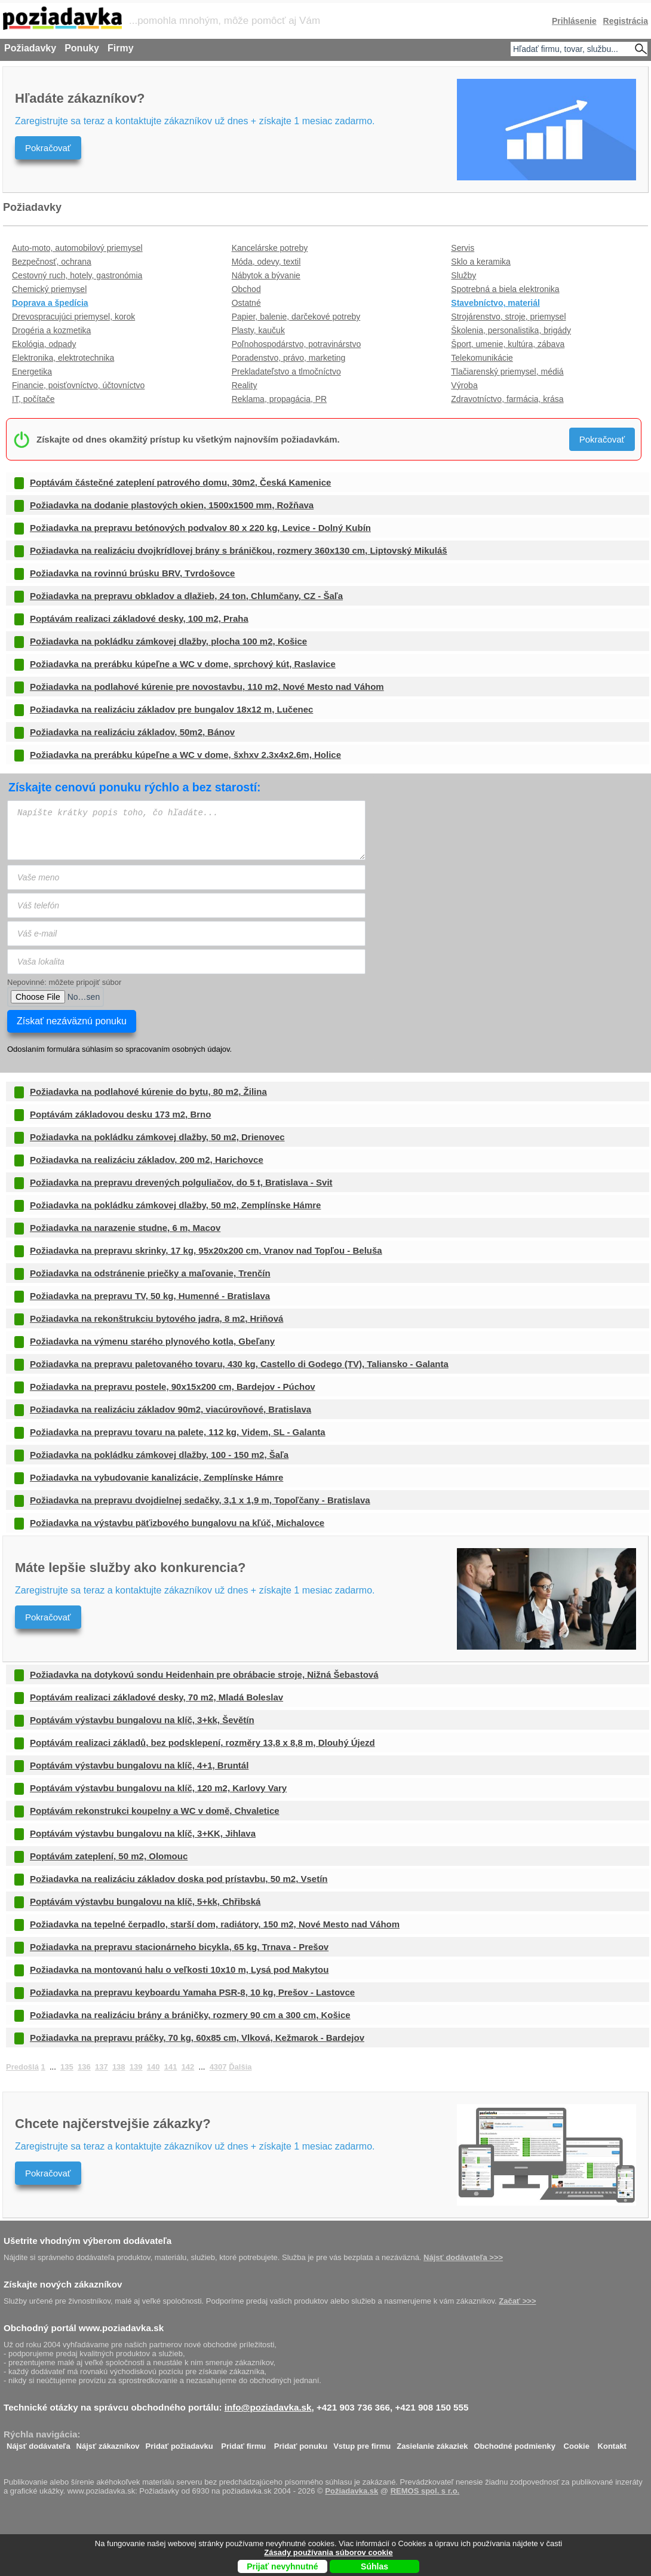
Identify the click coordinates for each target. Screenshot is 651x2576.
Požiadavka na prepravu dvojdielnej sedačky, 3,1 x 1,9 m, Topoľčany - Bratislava (200, 1500)
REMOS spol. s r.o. (425, 2490)
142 (188, 2066)
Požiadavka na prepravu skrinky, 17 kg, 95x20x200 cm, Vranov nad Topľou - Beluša (206, 1250)
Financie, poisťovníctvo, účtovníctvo (78, 385)
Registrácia (625, 21)
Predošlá (22, 2066)
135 (66, 2066)
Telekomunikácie (482, 358)
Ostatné (246, 303)
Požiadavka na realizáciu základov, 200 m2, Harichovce (146, 1160)
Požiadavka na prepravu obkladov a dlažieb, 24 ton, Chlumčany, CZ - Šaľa (186, 596)
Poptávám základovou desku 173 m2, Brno (120, 1114)
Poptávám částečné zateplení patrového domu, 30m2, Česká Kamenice (180, 482)
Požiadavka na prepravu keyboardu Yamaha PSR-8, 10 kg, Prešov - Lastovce (192, 1992)
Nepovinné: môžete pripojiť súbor (64, 982)
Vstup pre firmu (362, 2443)
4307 (218, 2066)
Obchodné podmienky (514, 2443)
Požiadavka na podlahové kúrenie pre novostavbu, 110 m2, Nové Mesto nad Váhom (207, 686)
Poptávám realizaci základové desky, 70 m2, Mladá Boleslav (156, 1697)
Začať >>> (517, 2300)
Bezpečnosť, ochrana (51, 261)
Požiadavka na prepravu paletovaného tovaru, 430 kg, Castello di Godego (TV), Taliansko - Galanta (239, 1364)
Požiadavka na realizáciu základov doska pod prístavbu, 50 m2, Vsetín (179, 1879)
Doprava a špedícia (50, 303)
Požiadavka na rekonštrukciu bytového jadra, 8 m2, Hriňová (156, 1318)
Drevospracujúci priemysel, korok (73, 316)
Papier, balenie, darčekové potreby (296, 316)
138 (118, 2066)
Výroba (464, 385)
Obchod (246, 289)
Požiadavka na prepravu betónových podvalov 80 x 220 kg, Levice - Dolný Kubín (200, 528)
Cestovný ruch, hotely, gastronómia (77, 275)
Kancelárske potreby (270, 248)
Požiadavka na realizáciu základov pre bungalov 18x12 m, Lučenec (171, 709)
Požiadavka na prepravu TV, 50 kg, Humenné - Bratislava (150, 1296)
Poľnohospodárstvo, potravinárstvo (296, 344)
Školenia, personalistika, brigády (511, 330)
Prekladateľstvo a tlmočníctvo (286, 371)
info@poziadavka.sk (268, 2407)
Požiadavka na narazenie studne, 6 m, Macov (125, 1228)
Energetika (32, 371)
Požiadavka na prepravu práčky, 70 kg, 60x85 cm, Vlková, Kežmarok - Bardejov (197, 2037)
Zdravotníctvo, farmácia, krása (507, 399)
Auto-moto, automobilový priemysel (77, 248)
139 (136, 2066)
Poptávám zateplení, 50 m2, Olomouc (109, 1856)
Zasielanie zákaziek (432, 2443)
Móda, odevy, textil (266, 261)
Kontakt (612, 2443)
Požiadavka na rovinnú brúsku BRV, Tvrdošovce (132, 573)
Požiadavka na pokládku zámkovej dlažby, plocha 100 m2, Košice (168, 641)
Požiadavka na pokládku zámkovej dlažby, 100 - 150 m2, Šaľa (159, 1455)
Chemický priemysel (49, 289)
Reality (244, 385)
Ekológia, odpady (44, 344)
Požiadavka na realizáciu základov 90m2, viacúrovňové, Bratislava (170, 1409)
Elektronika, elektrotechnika (63, 358)
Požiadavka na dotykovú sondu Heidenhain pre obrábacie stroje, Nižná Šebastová (204, 1674)
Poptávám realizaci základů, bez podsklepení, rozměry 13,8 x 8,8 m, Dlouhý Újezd (202, 1742)
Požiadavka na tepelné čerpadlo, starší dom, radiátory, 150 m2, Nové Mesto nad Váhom (215, 1924)
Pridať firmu (243, 2443)
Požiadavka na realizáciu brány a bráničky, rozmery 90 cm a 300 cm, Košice (190, 2015)
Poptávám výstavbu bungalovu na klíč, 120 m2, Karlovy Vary (158, 1788)
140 (153, 2066)
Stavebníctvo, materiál (495, 303)
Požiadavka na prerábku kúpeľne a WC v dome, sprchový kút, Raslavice (183, 664)
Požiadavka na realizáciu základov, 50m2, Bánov (132, 732)
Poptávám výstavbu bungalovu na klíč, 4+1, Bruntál (139, 1765)
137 (101, 2066)
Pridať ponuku (300, 2443)
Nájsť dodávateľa (38, 2443)
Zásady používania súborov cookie (328, 2552)
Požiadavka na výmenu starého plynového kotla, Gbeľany (152, 1341)
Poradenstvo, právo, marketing (289, 358)
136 (84, 2066)
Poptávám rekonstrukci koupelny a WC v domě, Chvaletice (155, 1811)
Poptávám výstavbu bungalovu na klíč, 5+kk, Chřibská (145, 1901)
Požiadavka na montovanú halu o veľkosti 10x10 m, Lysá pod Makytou (179, 1969)
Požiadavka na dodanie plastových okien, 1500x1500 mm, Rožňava (172, 505)
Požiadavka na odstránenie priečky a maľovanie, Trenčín (150, 1273)
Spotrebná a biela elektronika (505, 289)
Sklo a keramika (481, 261)
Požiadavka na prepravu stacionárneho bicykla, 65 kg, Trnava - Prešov (179, 1947)
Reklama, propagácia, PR (279, 399)
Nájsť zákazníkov (108, 2443)
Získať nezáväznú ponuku (72, 1021)
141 (170, 2066)
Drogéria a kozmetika (51, 330)
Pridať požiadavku (179, 2443)
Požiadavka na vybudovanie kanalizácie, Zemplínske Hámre (156, 1477)
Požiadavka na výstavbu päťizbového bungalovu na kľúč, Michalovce (177, 1523)
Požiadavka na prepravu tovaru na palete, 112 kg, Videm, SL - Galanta (178, 1432)
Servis (462, 248)
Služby (463, 275)
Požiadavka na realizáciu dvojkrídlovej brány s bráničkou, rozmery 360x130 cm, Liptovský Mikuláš (238, 550)
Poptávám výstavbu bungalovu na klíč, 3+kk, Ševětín (142, 1720)
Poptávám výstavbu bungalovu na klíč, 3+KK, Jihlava (143, 1833)
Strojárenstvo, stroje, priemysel (508, 316)
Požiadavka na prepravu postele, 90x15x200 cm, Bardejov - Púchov (172, 1386)
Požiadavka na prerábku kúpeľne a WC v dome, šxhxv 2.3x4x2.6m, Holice (185, 755)
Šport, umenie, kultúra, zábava (507, 344)
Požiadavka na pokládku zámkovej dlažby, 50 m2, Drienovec (157, 1137)
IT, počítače (33, 399)
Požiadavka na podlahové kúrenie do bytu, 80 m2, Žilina (148, 1091)
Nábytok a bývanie (266, 275)
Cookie (576, 2443)
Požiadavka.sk (351, 2490)
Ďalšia (240, 2066)
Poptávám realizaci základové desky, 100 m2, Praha (139, 618)
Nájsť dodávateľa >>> (463, 2257)
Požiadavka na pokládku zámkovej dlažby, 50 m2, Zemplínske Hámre (175, 1205)
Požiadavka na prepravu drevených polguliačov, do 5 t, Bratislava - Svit (181, 1182)
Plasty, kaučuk (258, 330)
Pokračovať (48, 148)
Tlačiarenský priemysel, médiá (507, 371)
